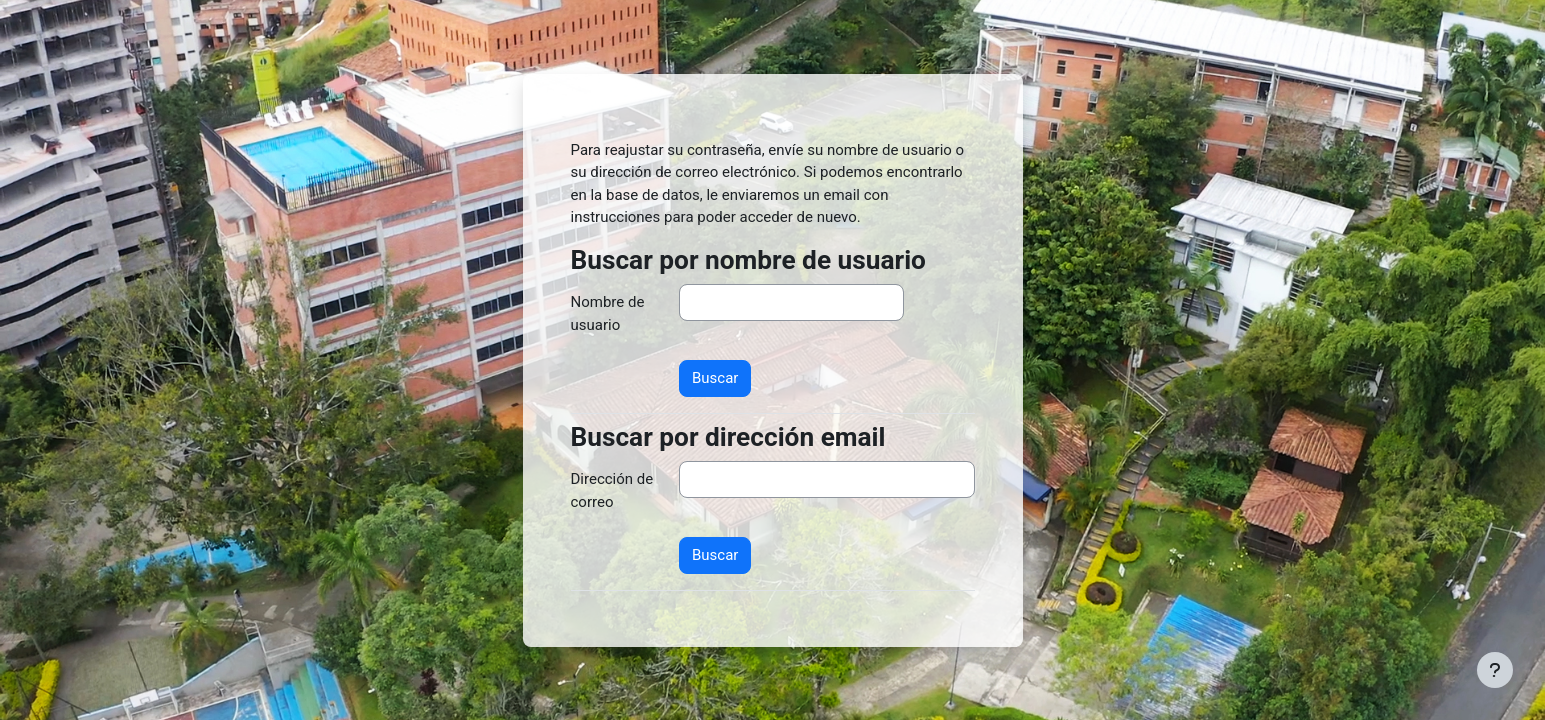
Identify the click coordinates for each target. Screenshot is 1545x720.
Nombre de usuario (608, 313)
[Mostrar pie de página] (1495, 670)
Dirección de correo (612, 490)
